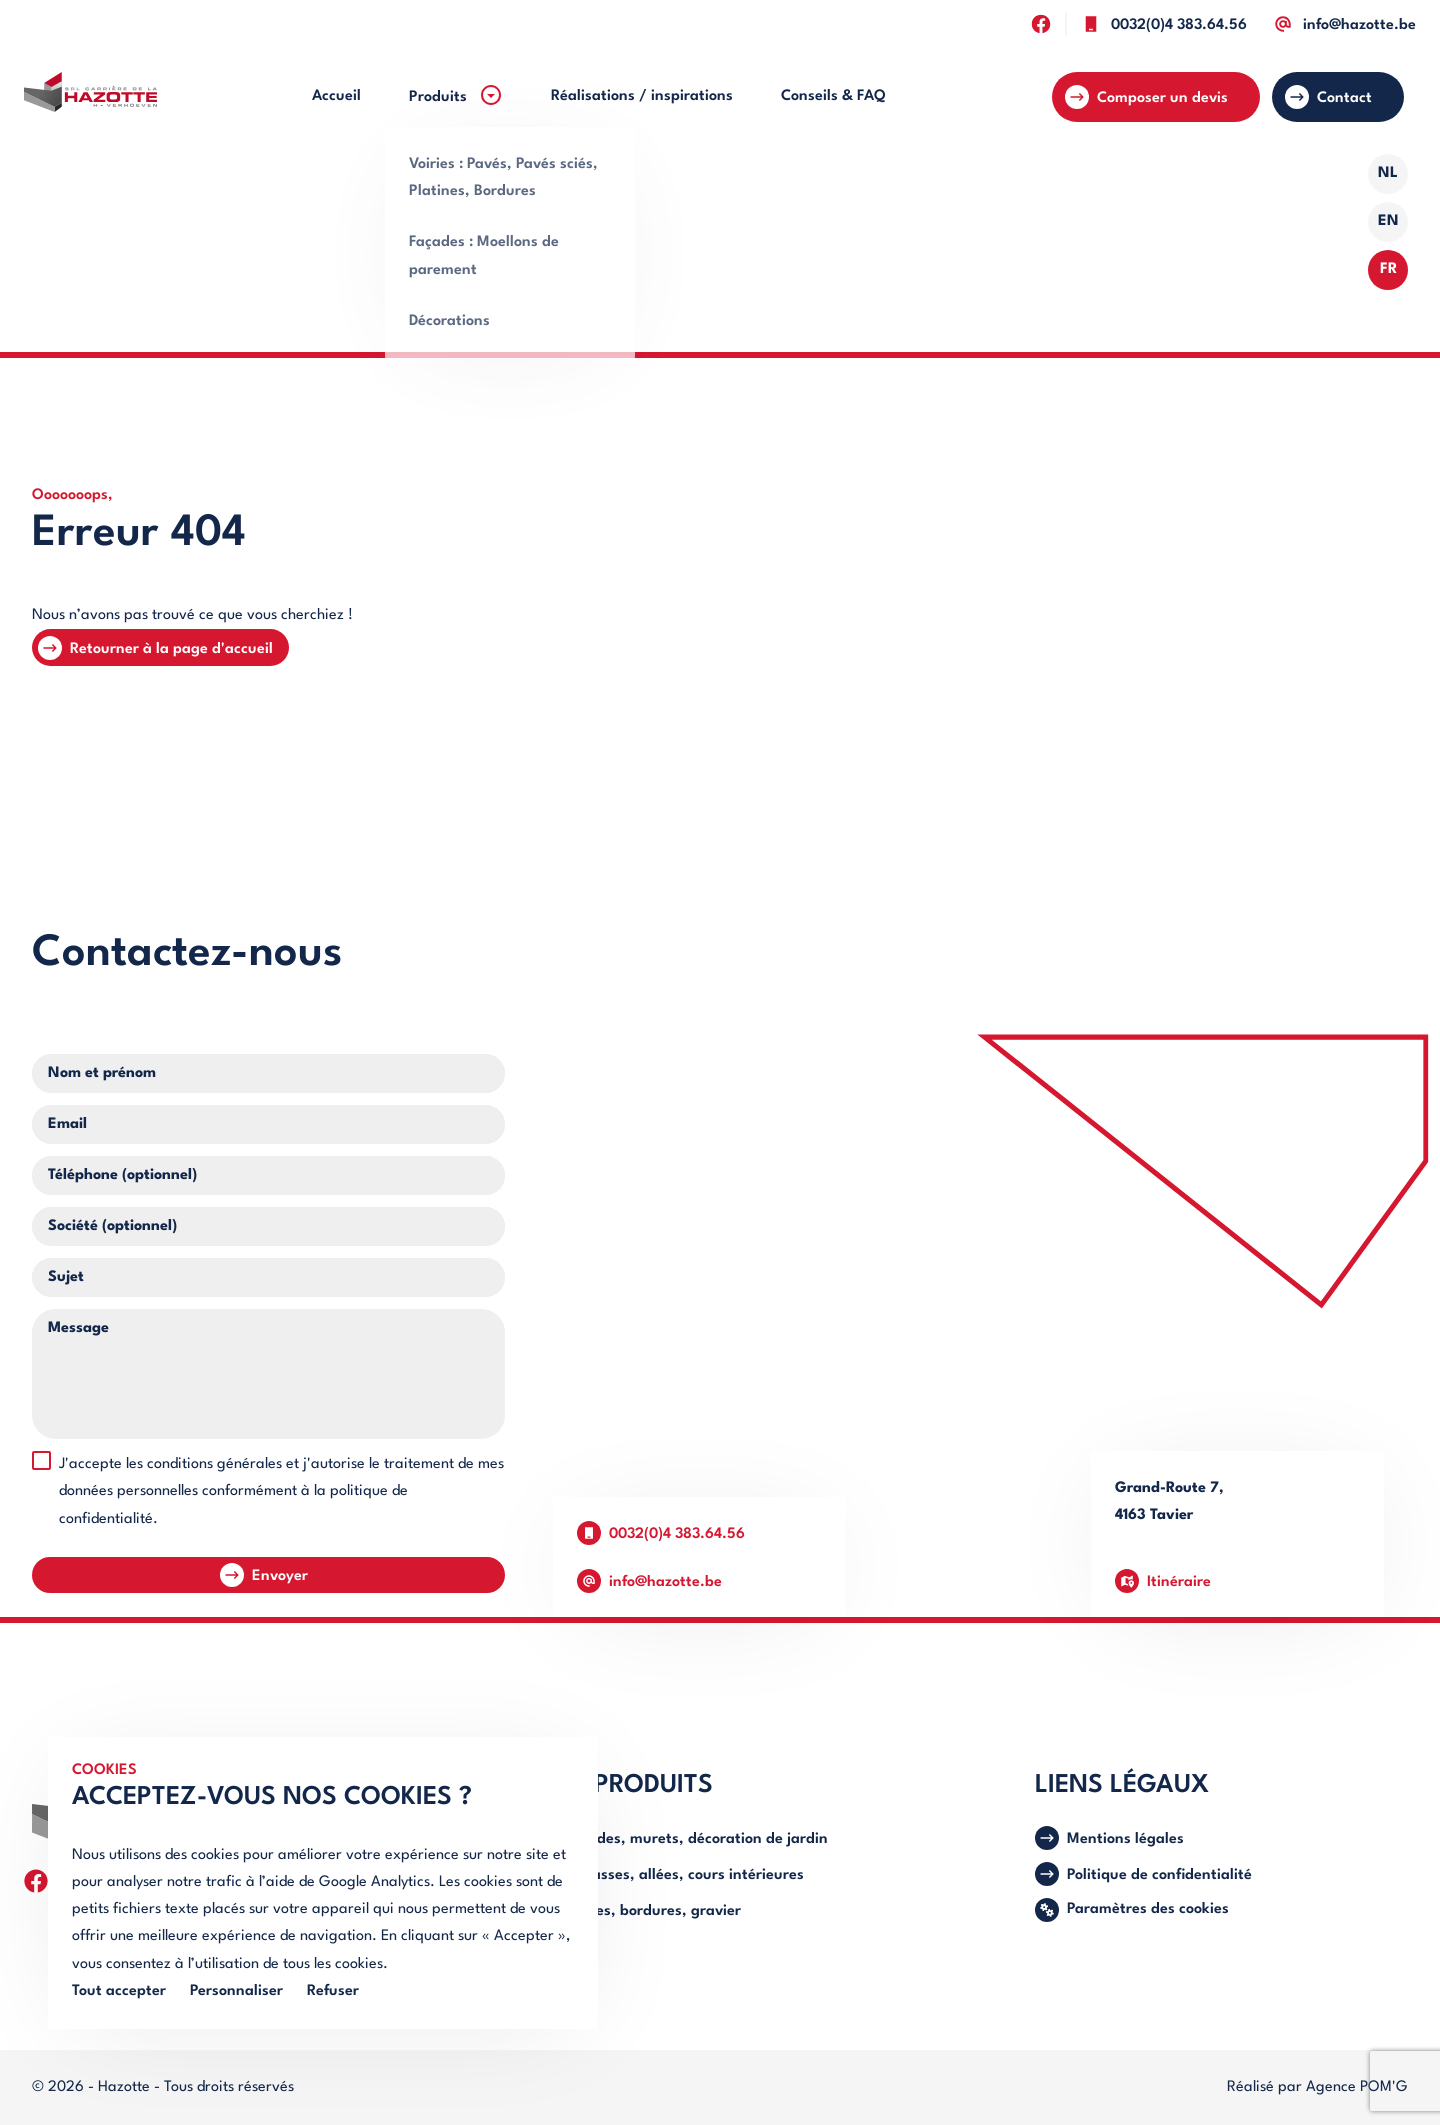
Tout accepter (119, 1991)
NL (1388, 173)
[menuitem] (336, 96)
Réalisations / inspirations (642, 96)
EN (1388, 221)
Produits (456, 95)
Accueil (336, 96)
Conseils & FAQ (833, 96)
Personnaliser (236, 1991)
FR (1388, 269)
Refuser (333, 1991)
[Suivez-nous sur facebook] (1040, 23)
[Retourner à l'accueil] (90, 97)
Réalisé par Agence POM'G (1317, 2087)
